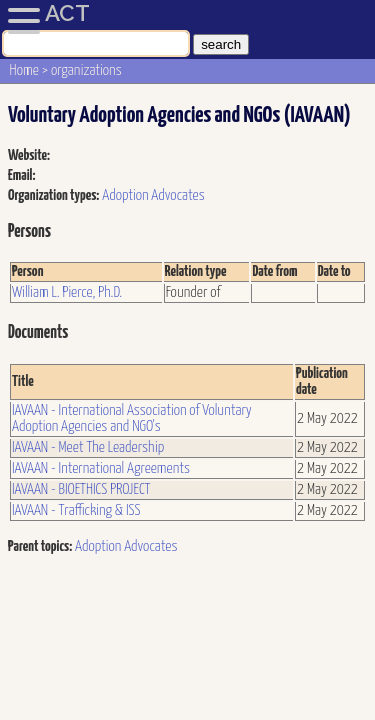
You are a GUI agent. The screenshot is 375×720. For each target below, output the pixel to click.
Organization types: (53, 195)
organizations (86, 70)
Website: (29, 155)
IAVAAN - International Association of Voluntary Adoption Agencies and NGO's (132, 418)
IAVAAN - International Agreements (101, 468)
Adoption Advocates (153, 195)
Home (24, 70)
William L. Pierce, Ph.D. (67, 292)
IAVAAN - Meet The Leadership (88, 447)
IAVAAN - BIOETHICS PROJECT (81, 489)
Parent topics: (40, 546)
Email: (21, 175)
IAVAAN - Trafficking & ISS (76, 510)
